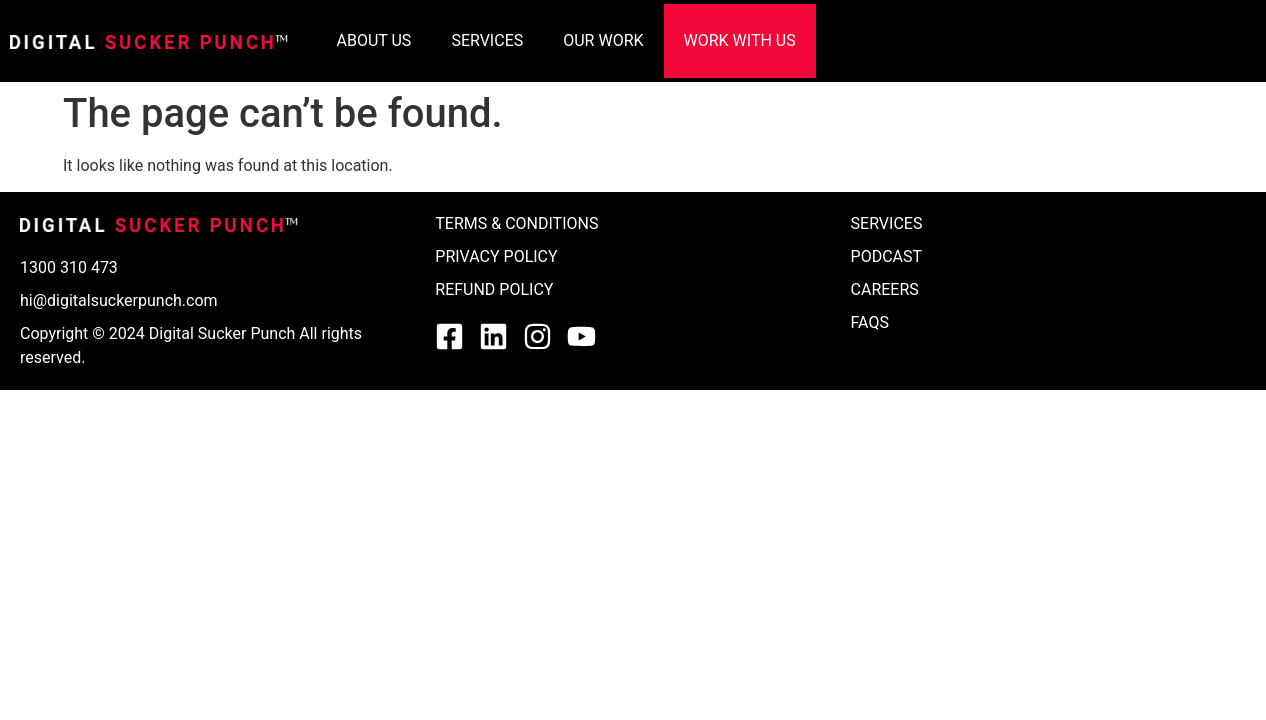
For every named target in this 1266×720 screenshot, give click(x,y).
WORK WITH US (740, 40)
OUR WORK (603, 40)
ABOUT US (374, 40)
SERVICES (487, 40)
